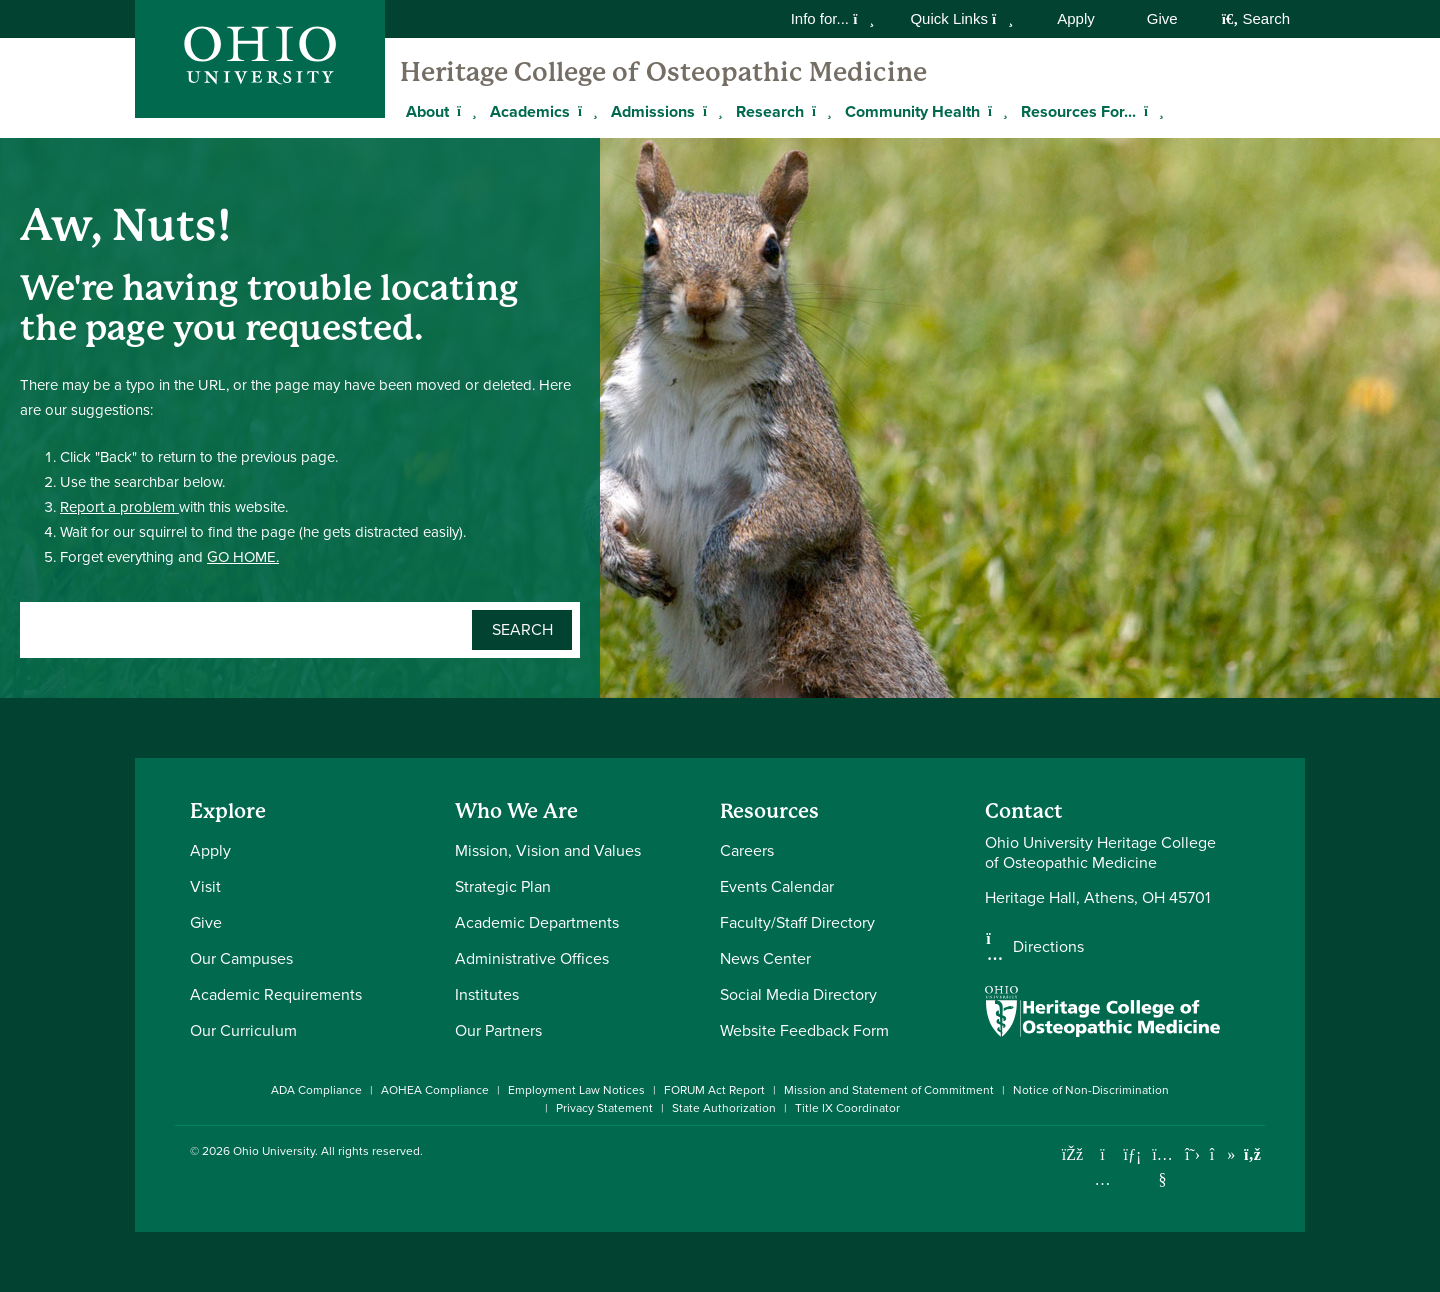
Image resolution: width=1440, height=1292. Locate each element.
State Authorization (724, 1108)
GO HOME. (243, 557)
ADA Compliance (316, 1090)
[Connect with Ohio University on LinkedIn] (1132, 1154)
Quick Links (961, 18)
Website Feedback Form (804, 1030)
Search (1256, 18)
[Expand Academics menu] (585, 111)
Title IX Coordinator (847, 1108)
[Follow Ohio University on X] (1192, 1154)
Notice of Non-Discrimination (1091, 1090)
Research (770, 111)
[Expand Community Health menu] (995, 111)
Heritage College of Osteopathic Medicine (663, 72)
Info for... (833, 18)
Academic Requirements (276, 994)
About (427, 111)
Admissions (653, 111)
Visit (205, 886)
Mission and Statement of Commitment (889, 1090)
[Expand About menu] (464, 111)
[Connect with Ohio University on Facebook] (1072, 1154)
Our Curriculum (243, 1030)
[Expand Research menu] (819, 111)
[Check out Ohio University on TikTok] (1222, 1154)
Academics (530, 111)
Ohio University (274, 1151)
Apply (1076, 18)
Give (1162, 18)
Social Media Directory (798, 994)
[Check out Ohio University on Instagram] (1102, 1179)
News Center (765, 958)
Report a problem (119, 507)
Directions (1048, 947)
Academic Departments (537, 922)
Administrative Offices (532, 958)
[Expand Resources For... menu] (1151, 111)
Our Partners (498, 1030)
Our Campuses (241, 958)
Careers (747, 850)
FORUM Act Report (714, 1090)
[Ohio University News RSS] (1252, 1154)
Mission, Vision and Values (548, 850)
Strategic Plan (503, 886)
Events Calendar (777, 886)
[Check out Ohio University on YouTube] (1162, 1167)
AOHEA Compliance (435, 1090)
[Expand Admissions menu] (710, 111)
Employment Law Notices (576, 1090)
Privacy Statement (604, 1108)
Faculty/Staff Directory (797, 922)
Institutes (487, 994)
